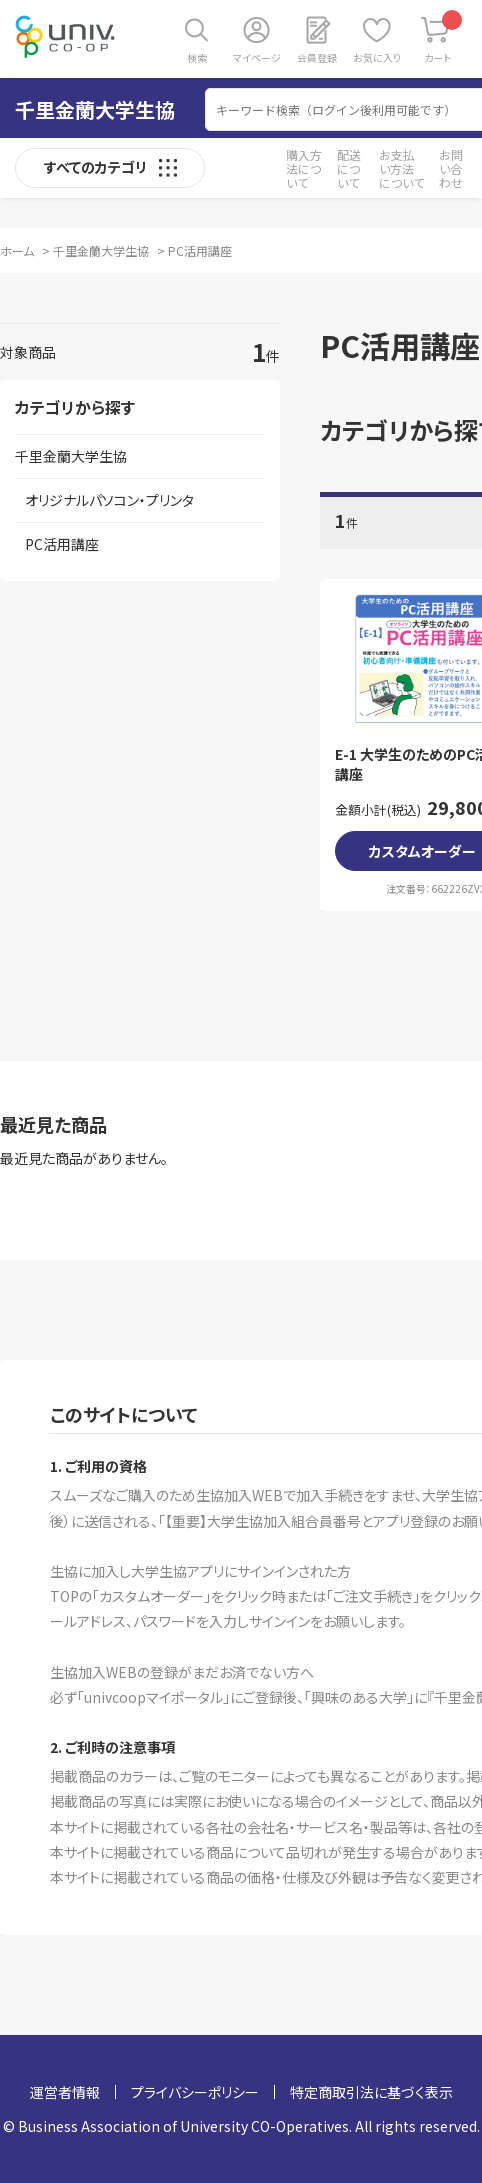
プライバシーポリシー (195, 2092)
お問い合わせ (451, 168)
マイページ (257, 57)
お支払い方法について (401, 168)
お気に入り (377, 57)
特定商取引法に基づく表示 (371, 2092)
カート (443, 37)
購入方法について (304, 168)
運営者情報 (65, 2092)
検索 (197, 57)
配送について (349, 168)
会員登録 (317, 57)
